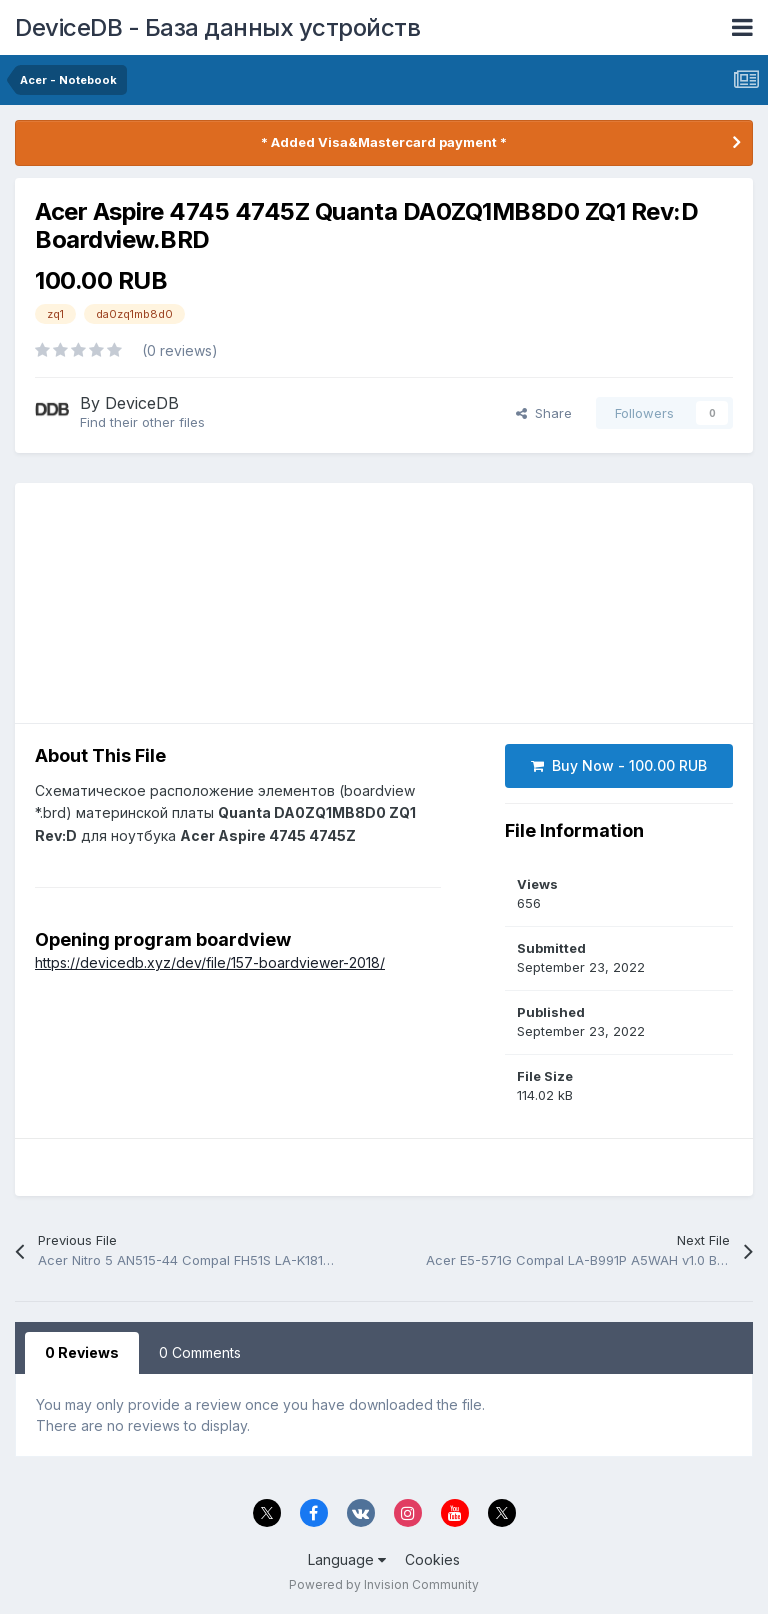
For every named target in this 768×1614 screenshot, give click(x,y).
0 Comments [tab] (200, 1352)
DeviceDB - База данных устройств (217, 27)
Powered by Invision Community (384, 1584)
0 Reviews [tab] (82, 1352)
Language (347, 1559)
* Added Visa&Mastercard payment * (384, 142)
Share (544, 413)
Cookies (432, 1559)
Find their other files (142, 422)
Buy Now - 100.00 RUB (619, 765)
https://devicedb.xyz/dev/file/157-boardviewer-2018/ (210, 962)
